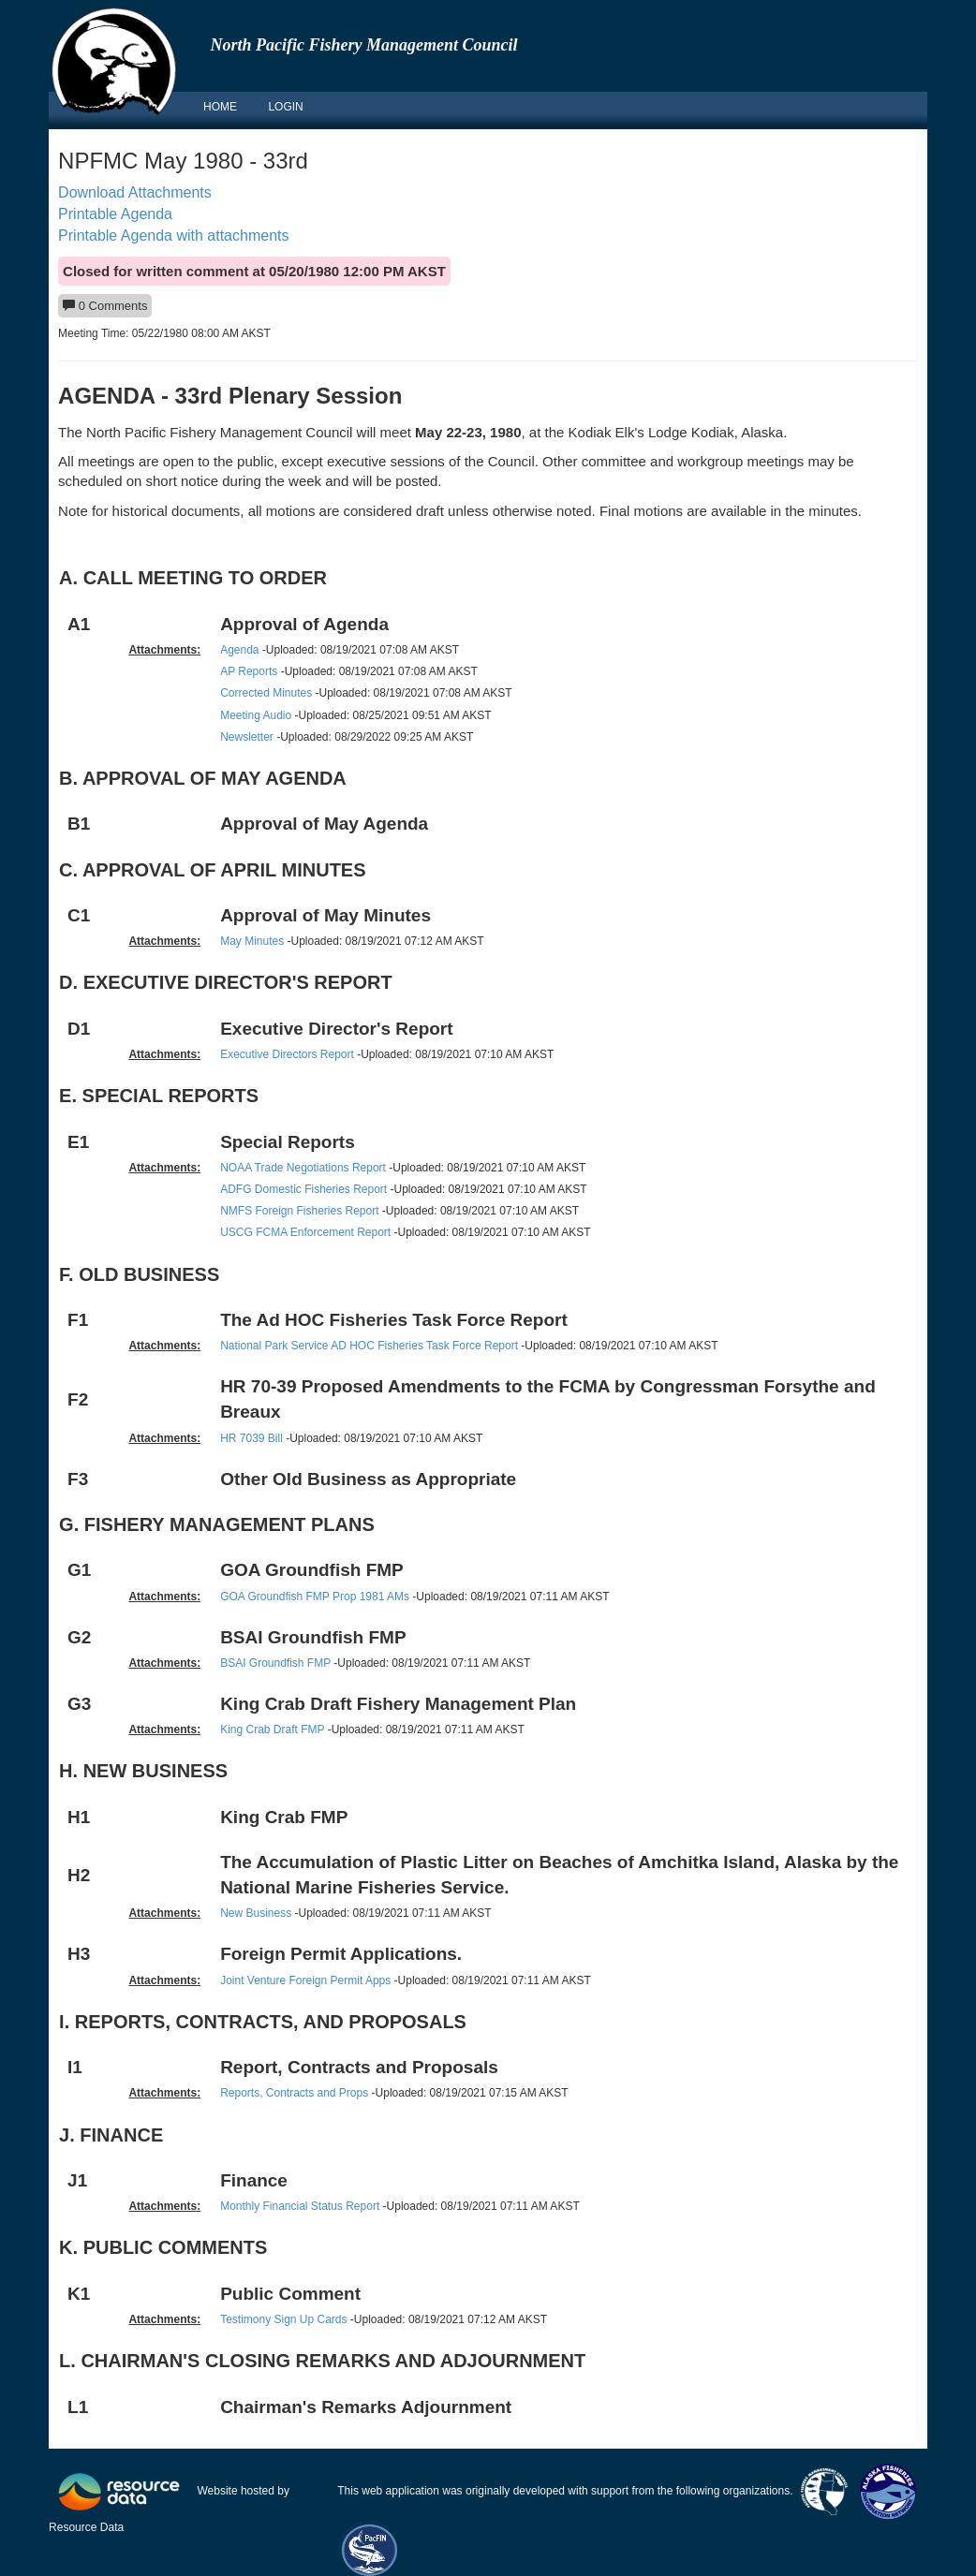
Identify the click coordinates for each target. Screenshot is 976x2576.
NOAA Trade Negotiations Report (304, 1167)
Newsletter (247, 736)
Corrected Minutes (266, 692)
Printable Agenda (115, 214)
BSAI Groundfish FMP (275, 1663)
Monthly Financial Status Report (299, 2206)
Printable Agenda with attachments (173, 235)
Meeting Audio (255, 715)
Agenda (239, 649)
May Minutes (252, 941)
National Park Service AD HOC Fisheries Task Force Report (369, 1345)
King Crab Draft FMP (272, 1729)
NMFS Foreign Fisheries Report (299, 1210)
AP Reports (248, 671)
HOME (220, 106)
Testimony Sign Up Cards (283, 2319)
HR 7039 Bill (251, 1438)
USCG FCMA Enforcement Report (305, 1232)
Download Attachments (135, 192)
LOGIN (285, 106)
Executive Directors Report (287, 1054)
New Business (255, 1913)
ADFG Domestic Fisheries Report (303, 1189)
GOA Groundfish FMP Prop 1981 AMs (314, 1596)
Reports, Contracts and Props (294, 2092)
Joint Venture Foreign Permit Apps (305, 1980)
